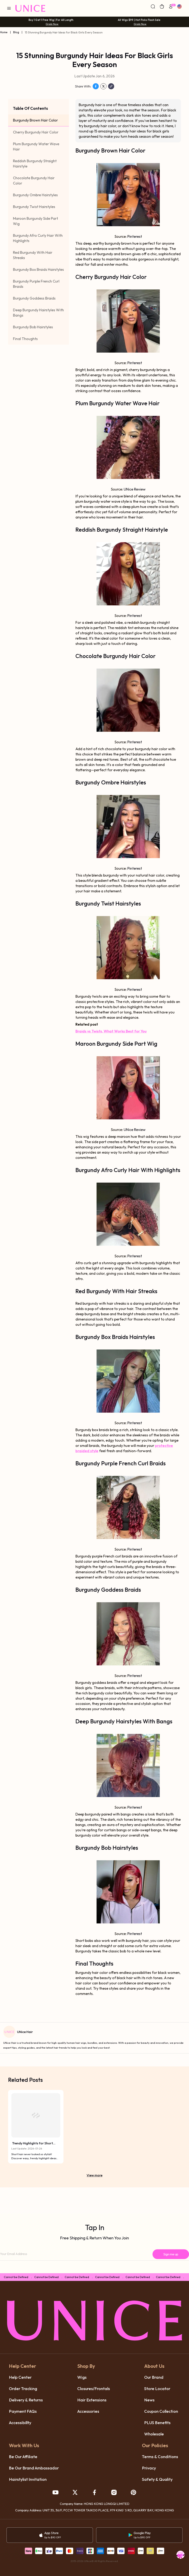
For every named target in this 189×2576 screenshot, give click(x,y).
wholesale (154, 2433)
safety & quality (157, 2479)
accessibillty (20, 2422)
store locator (157, 2388)
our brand (153, 2377)
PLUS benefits (157, 2422)
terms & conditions (160, 2456)
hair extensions (91, 2399)
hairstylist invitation (28, 2479)
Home (4, 32)
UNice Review (135, 489)
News (149, 2399)
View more (94, 2175)
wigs (82, 2377)
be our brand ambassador (34, 2467)
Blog (16, 32)
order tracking (23, 2388)
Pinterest (134, 236)
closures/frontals (93, 2388)
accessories (88, 2411)
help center (20, 2377)
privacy (149, 2467)
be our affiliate (23, 2456)
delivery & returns (26, 2399)
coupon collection (161, 2411)
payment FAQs (23, 2411)
